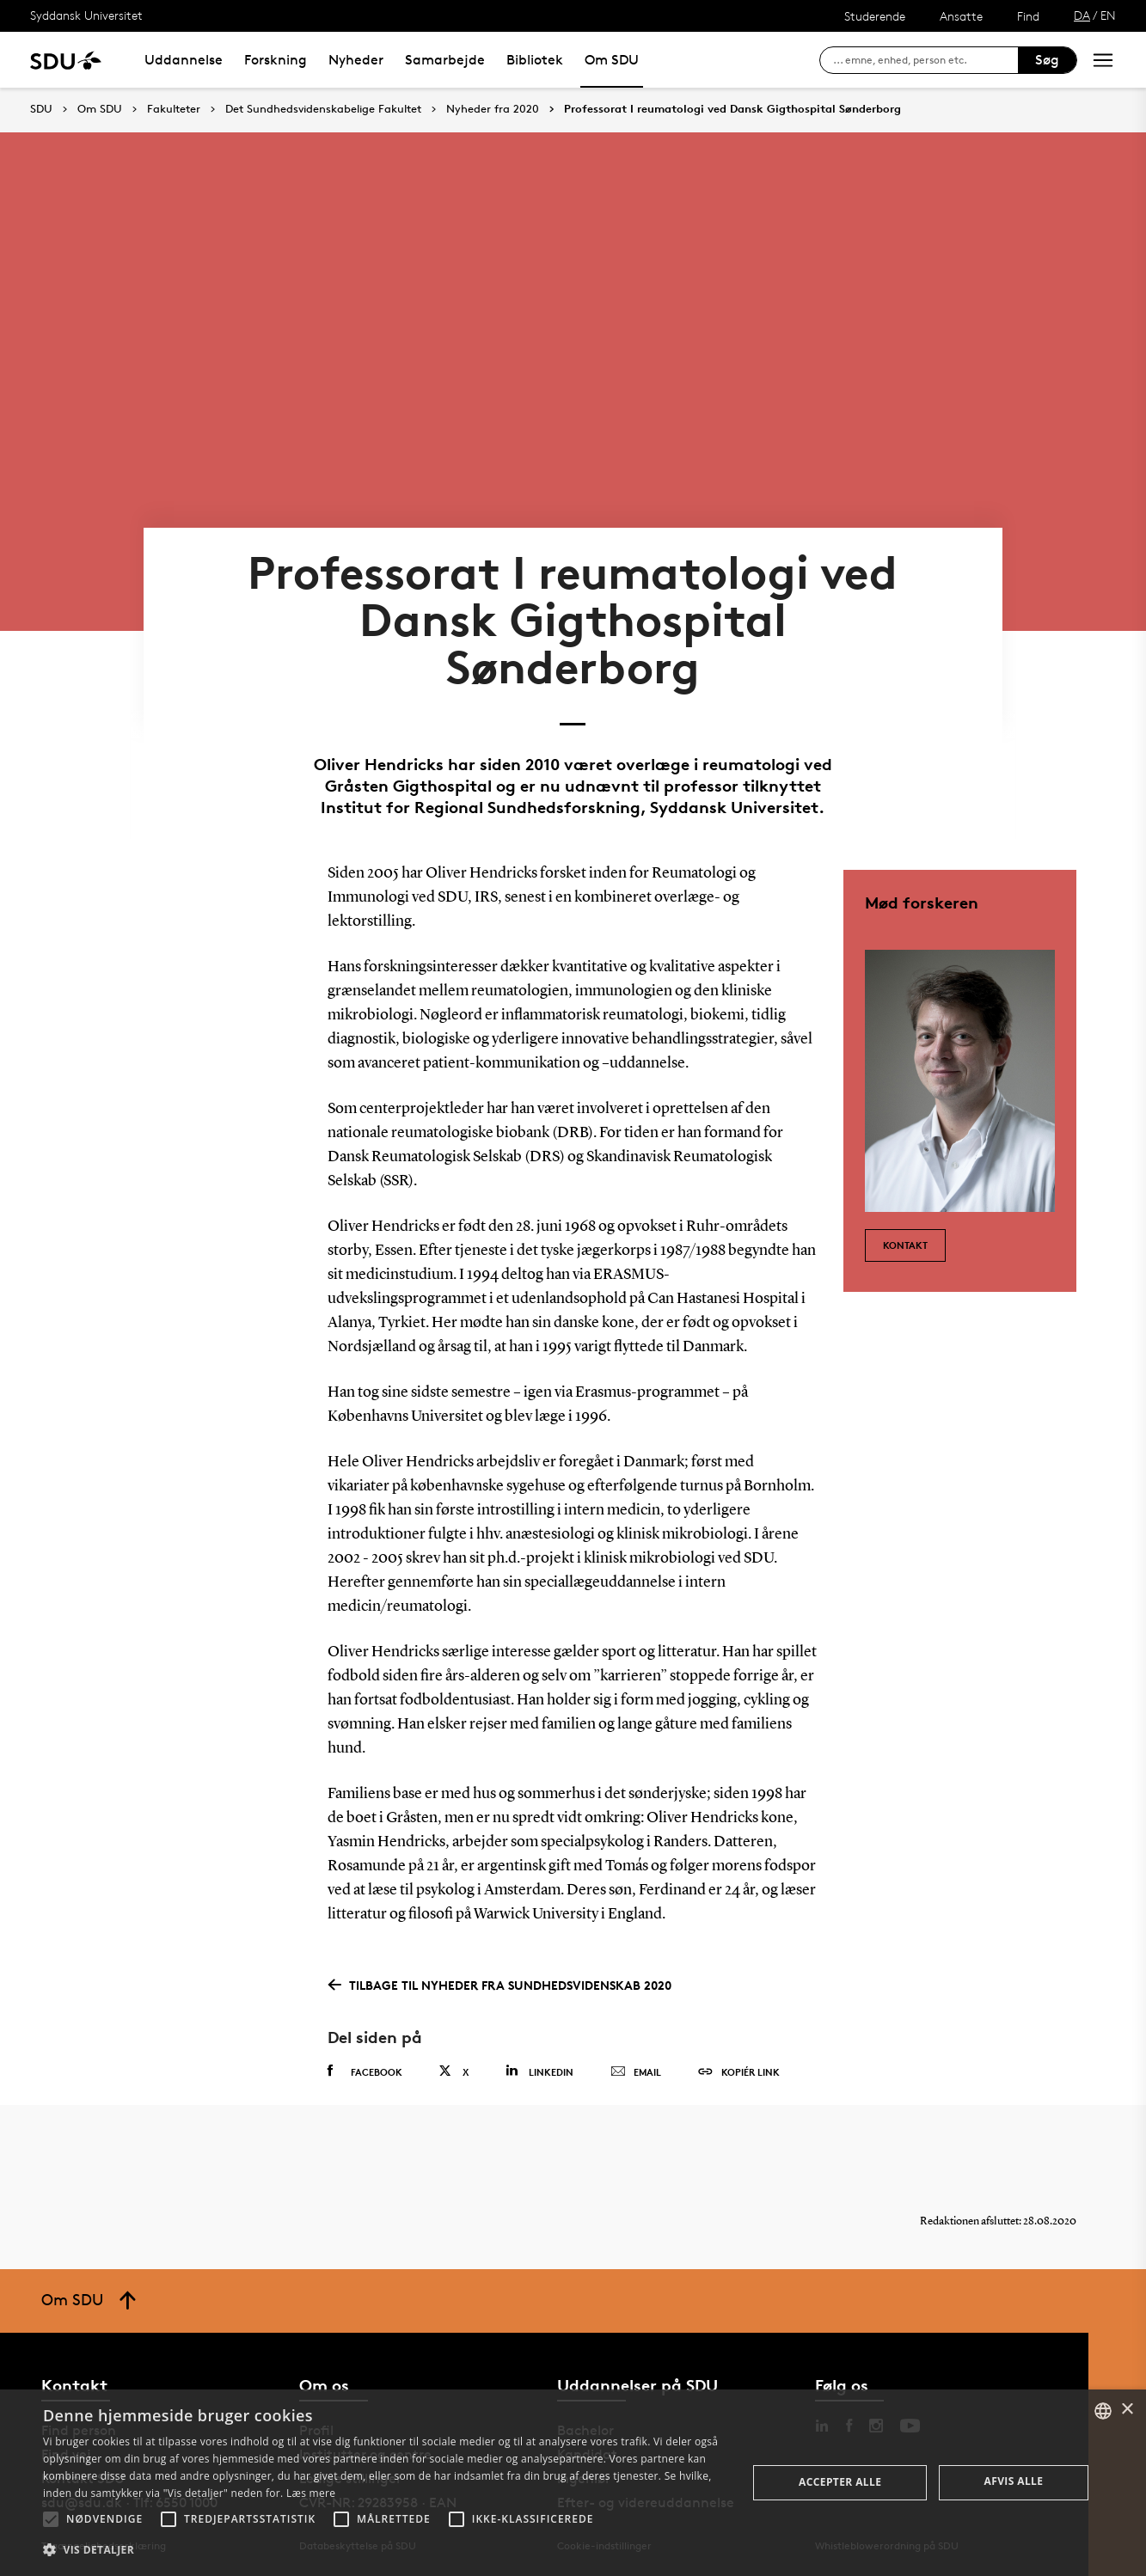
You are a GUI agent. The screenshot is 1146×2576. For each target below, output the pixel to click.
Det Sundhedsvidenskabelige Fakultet (323, 109)
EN (1108, 15)
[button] (51, 2519)
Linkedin (539, 2071)
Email (635, 2072)
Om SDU (612, 60)
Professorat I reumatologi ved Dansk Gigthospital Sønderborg (732, 109)
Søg (1047, 60)
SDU (41, 108)
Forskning (275, 60)
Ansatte (961, 16)
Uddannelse (183, 60)
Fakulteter (173, 109)
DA (1082, 15)
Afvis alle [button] (1014, 2481)
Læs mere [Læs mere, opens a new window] (310, 2493)
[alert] (573, 2482)
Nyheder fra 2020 (492, 109)
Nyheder (355, 60)
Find (1028, 16)
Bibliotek (534, 60)
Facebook (365, 2071)
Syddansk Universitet (86, 15)
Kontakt (905, 1245)
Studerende (874, 16)
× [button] (1126, 2409)
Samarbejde (445, 60)
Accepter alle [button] (840, 2482)
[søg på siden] (925, 60)
